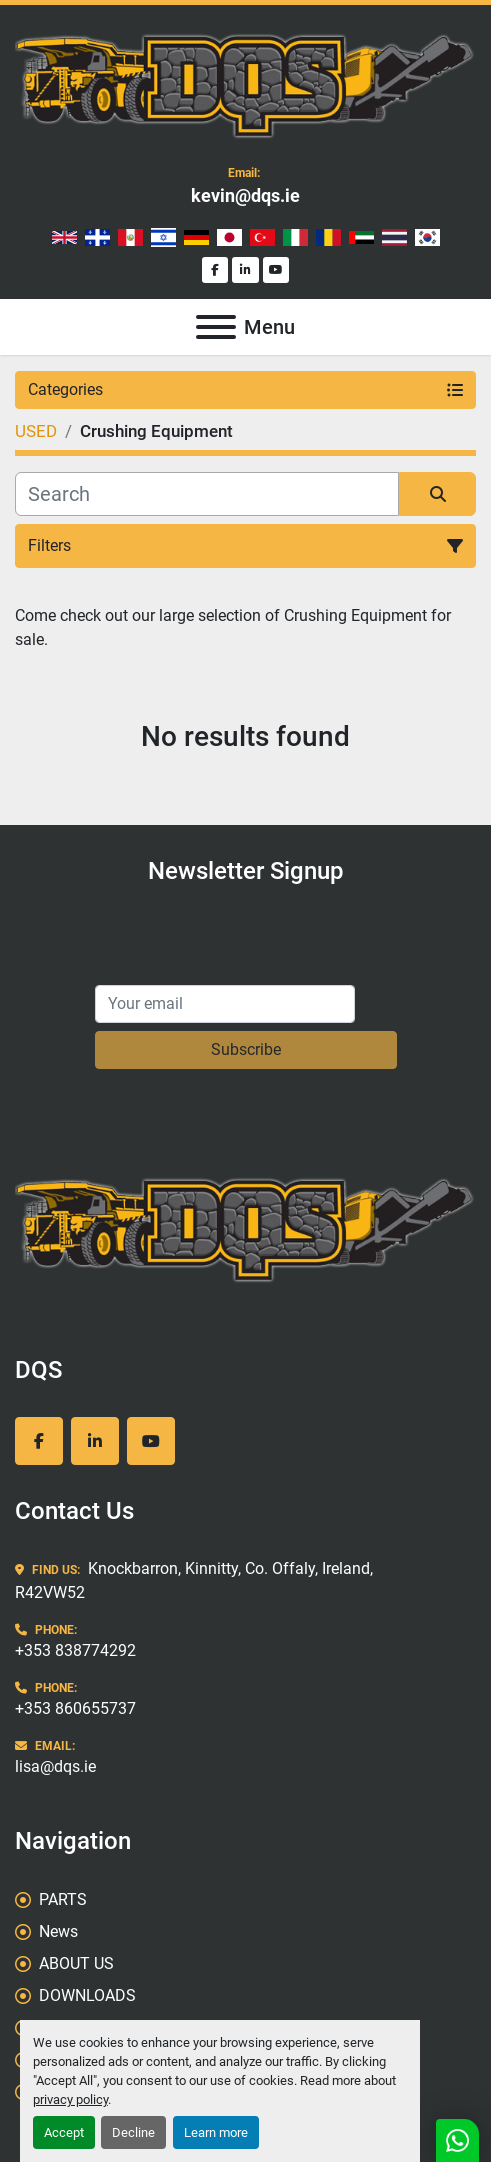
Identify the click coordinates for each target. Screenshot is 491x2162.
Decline (133, 2132)
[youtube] (276, 270)
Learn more (216, 2132)
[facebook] (215, 270)
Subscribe (246, 1049)
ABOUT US (76, 1963)
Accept (64, 2132)
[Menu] (216, 327)
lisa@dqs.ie (55, 1766)
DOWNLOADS (87, 1995)
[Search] (207, 494)
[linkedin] (245, 270)
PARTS (63, 1899)
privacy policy (70, 2099)
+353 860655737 (75, 1708)
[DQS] (245, 1227)
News (58, 1931)
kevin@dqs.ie (245, 195)
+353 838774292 (75, 1650)
